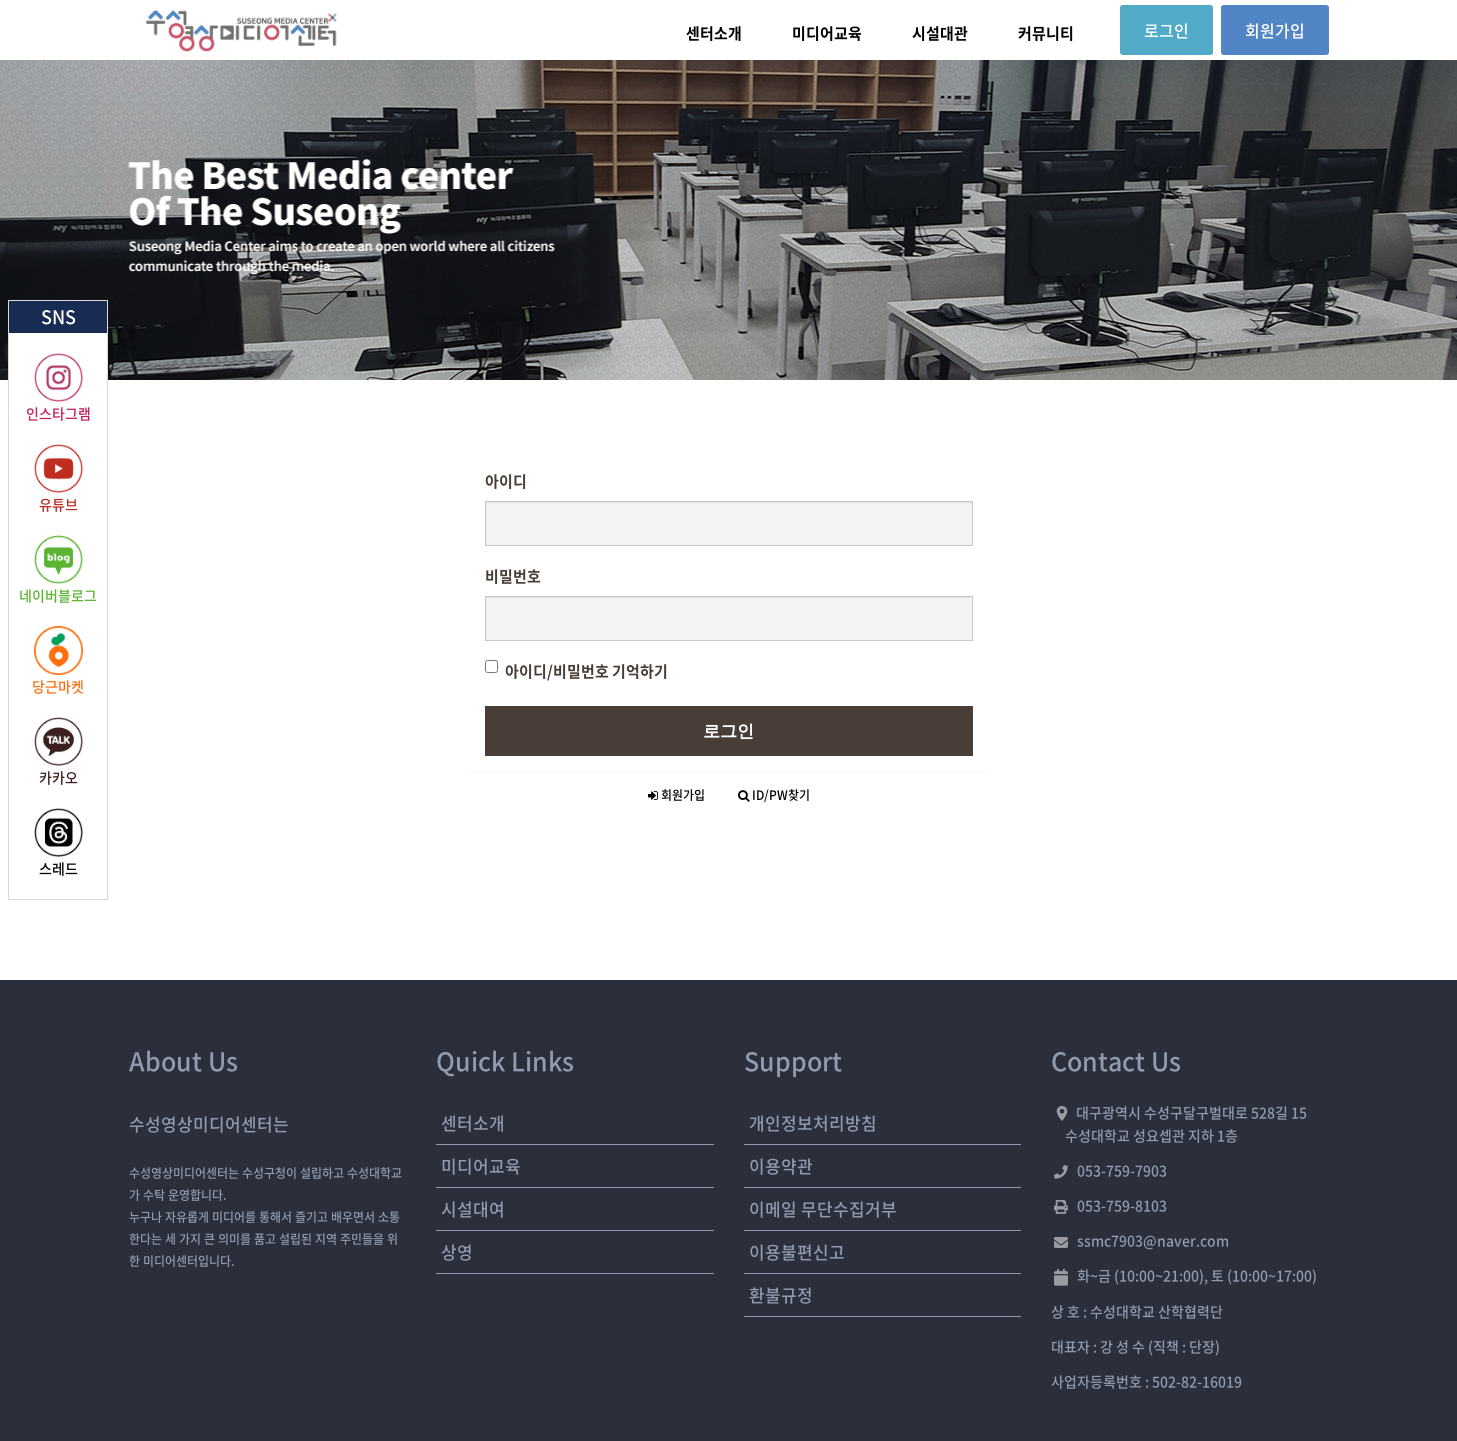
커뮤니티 (1046, 33)
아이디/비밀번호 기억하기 (576, 671)
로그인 (728, 731)
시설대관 (940, 33)
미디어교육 (827, 33)
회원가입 (676, 795)
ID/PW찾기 (774, 795)
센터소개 (714, 33)
